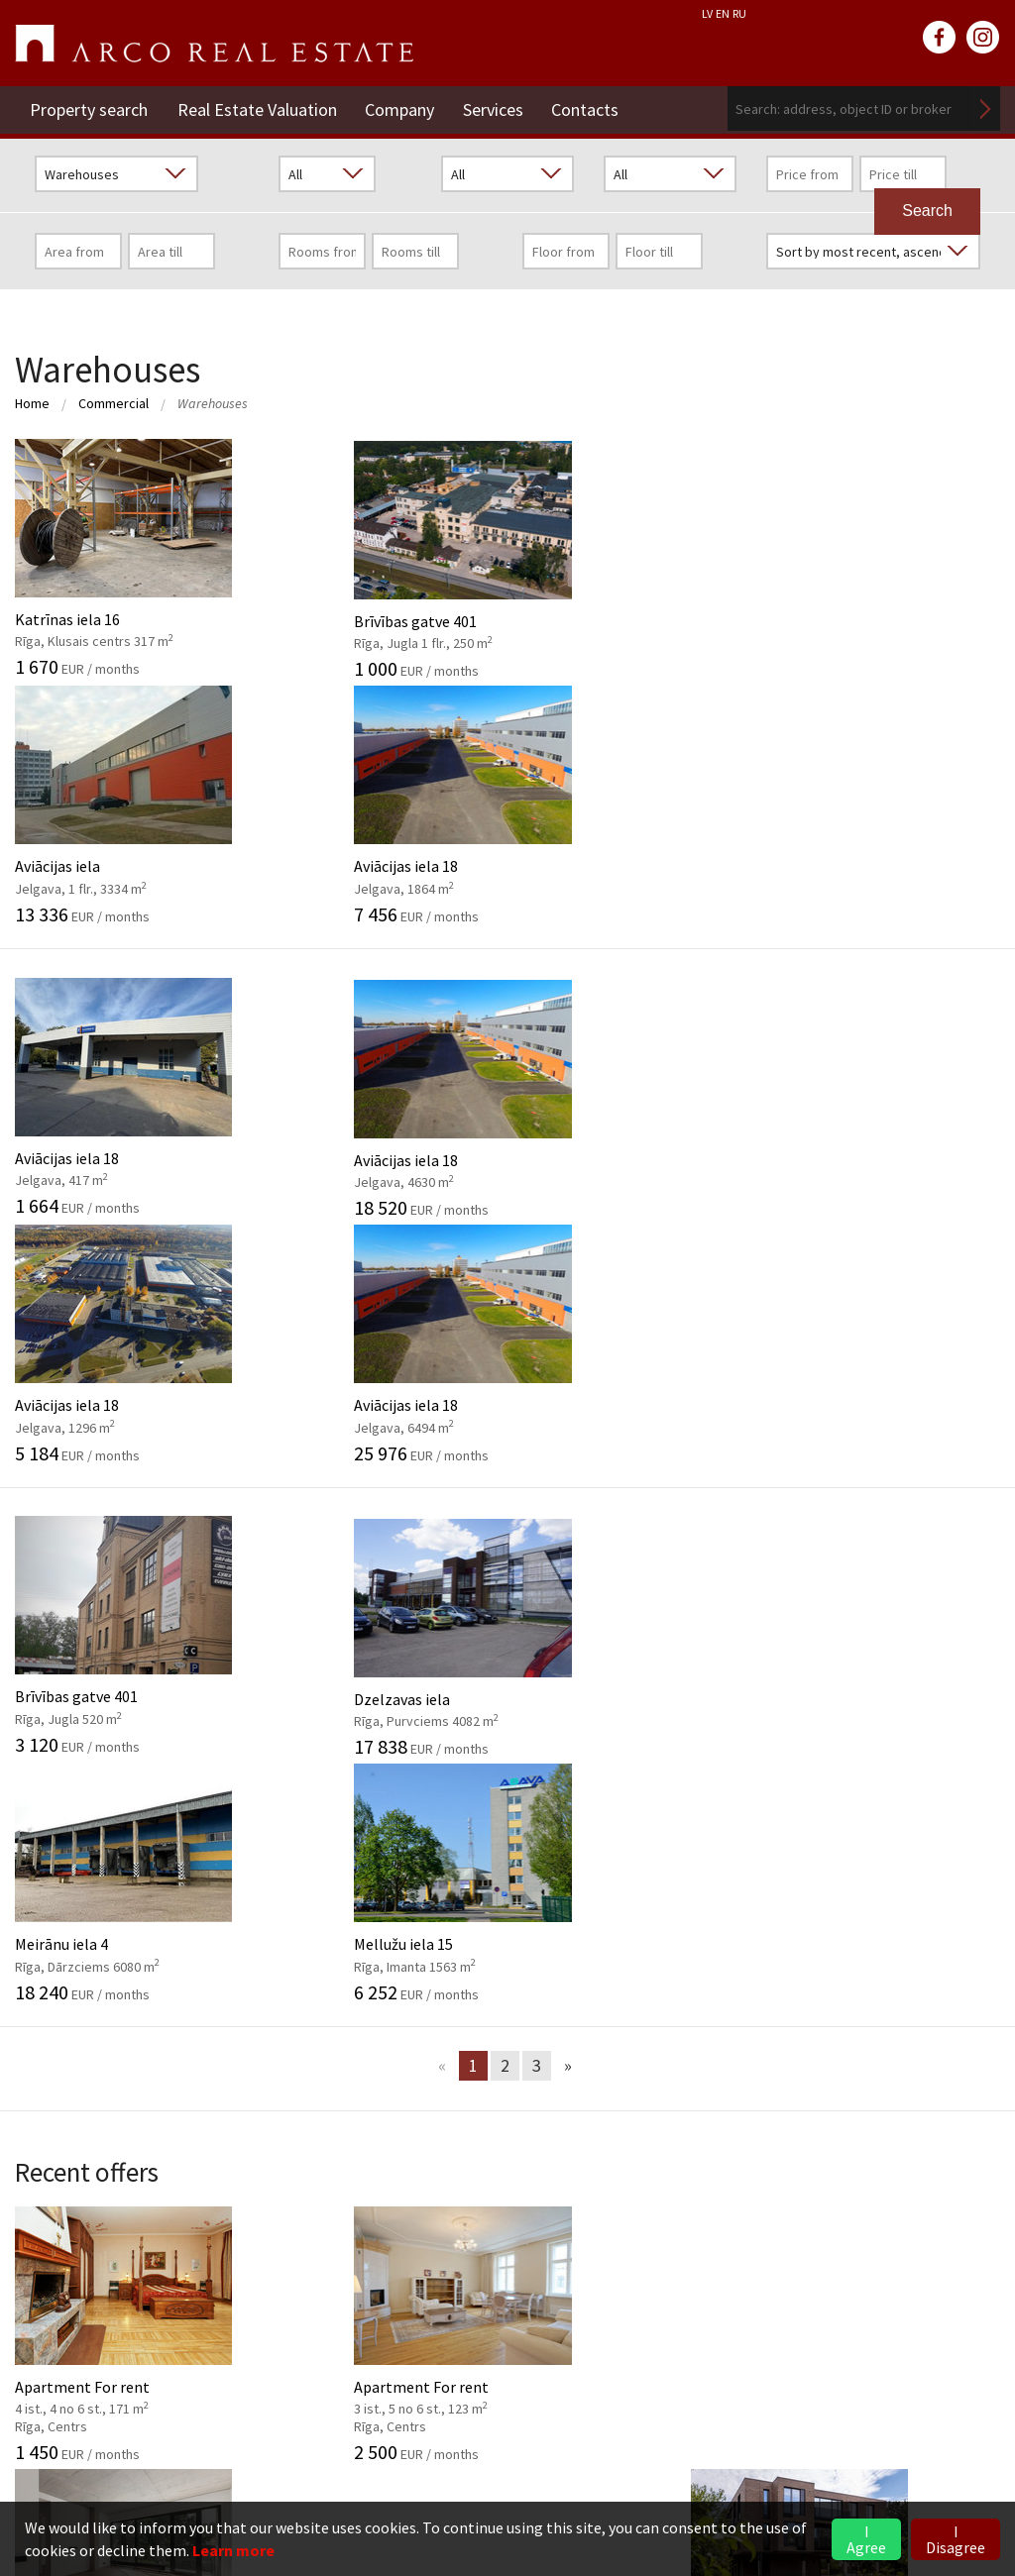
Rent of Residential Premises (791, 2211)
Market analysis (406, 1951)
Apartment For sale (634, 1589)
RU (739, 13)
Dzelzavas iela (381, 1140)
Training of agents (416, 2072)
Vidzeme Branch (746, 2272)
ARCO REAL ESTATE (214, 43)
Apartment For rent (127, 1589)
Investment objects (420, 1921)
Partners (44, 1981)
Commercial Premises (767, 2242)
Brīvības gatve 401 (381, 558)
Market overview (783, 1969)
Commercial (113, 403)
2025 (708, 1891)
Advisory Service (406, 1981)
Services (496, 108)
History (40, 1891)
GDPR (35, 1951)
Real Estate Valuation (257, 108)
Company (401, 108)
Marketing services (416, 2011)
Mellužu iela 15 (888, 1140)
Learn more (233, 2550)
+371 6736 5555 (128, 2438)
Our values (50, 1921)
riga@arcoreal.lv (130, 2462)
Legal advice (394, 2042)
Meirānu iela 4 (634, 1140)
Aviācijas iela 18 (888, 558)
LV (707, 13)
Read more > (957, 2301)
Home (32, 403)
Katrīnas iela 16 (127, 558)
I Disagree (955, 2539)
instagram (983, 37)
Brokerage (388, 1891)
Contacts (589, 108)
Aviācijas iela (634, 558)
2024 (708, 1921)
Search (985, 108)
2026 (708, 1861)
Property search (89, 108)
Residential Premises (764, 2182)
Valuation (385, 1861)
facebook (940, 37)
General (41, 1861)
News (721, 1818)
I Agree (866, 2539)
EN (723, 13)
